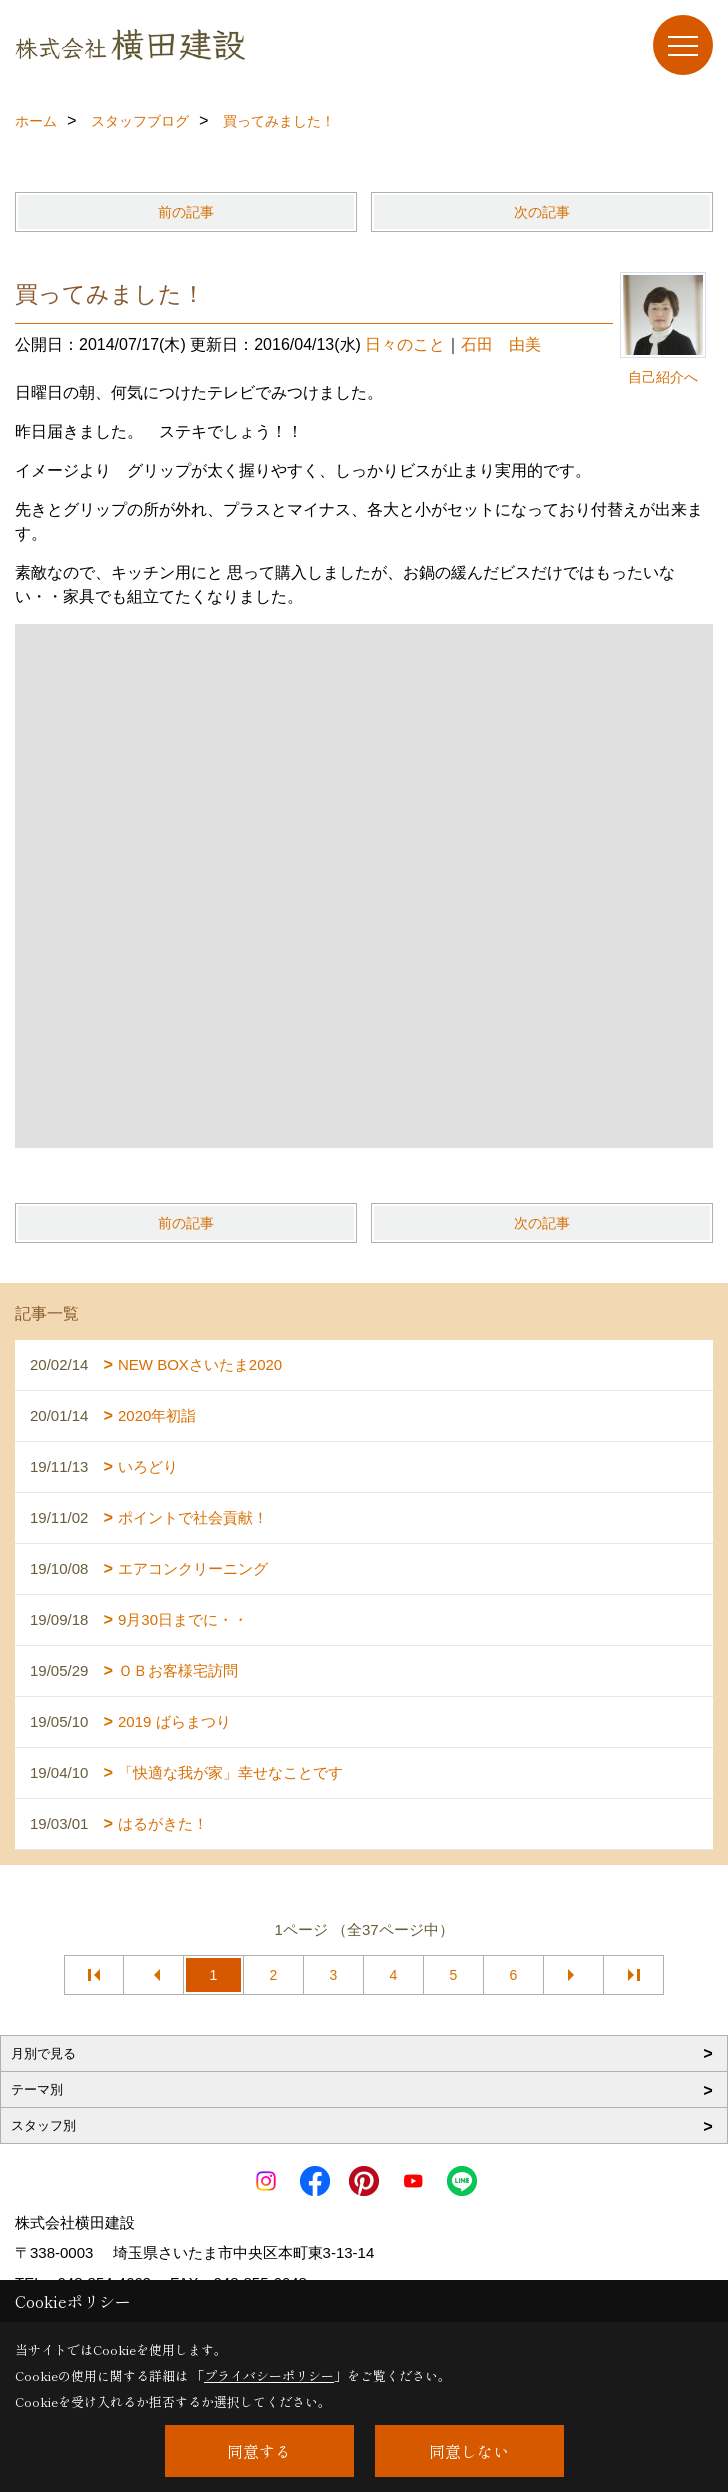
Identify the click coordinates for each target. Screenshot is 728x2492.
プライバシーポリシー (269, 2375)
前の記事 (186, 212)
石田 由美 (501, 344)
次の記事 (542, 212)
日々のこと (405, 344)
